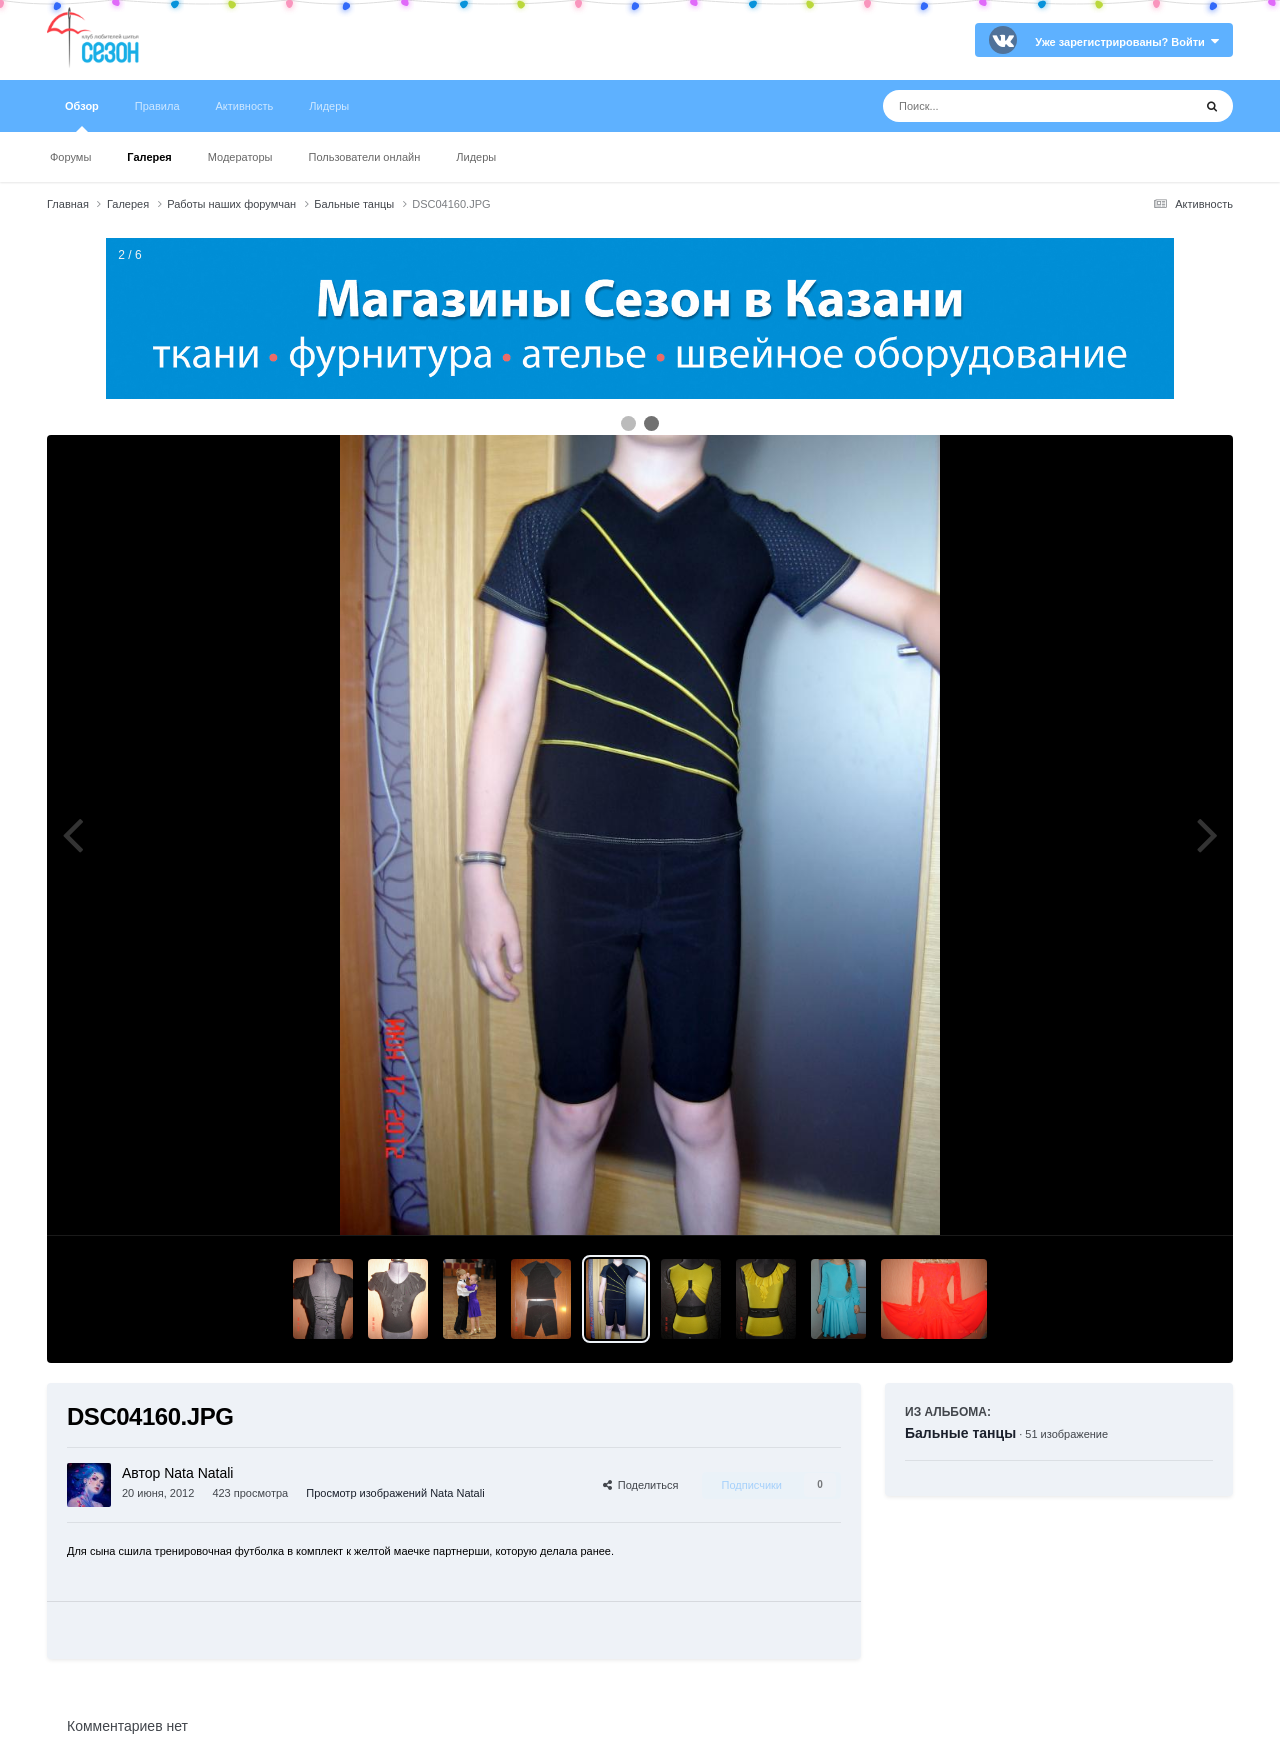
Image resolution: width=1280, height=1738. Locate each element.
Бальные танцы (960, 1433)
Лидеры (476, 157)
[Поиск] (1000, 106)
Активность (245, 106)
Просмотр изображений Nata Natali (395, 1493)
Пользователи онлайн (365, 157)
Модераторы (240, 157)
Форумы (70, 157)
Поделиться (641, 1485)
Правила (157, 106)
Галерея (149, 157)
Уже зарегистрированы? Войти (1127, 42)
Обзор (82, 116)
